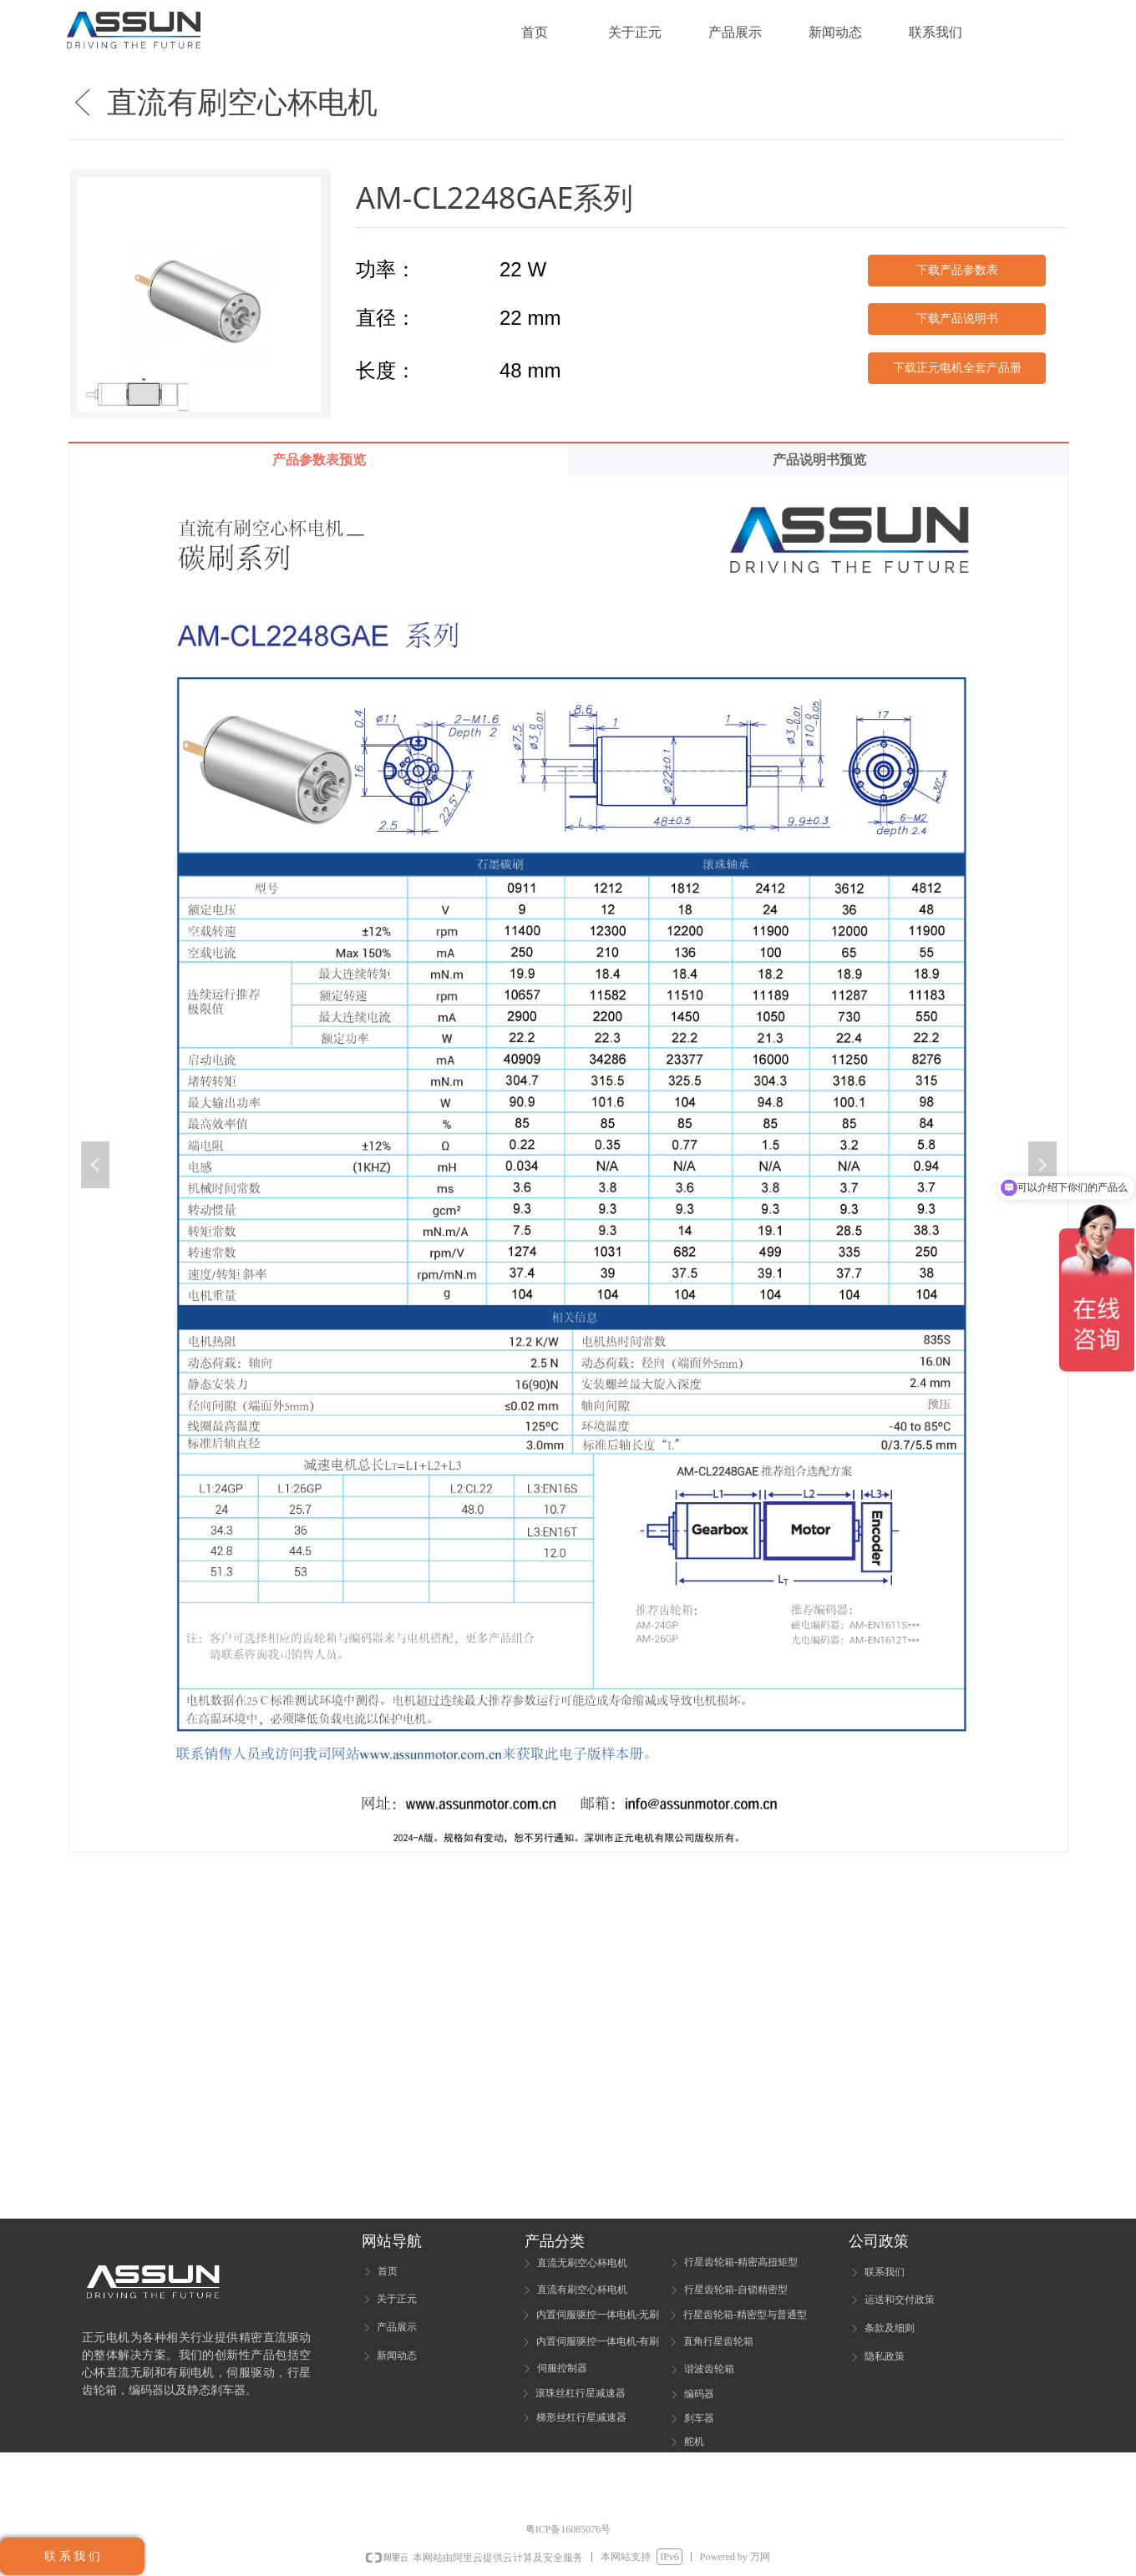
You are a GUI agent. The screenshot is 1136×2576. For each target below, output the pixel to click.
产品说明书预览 (819, 460)
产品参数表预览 (319, 460)
